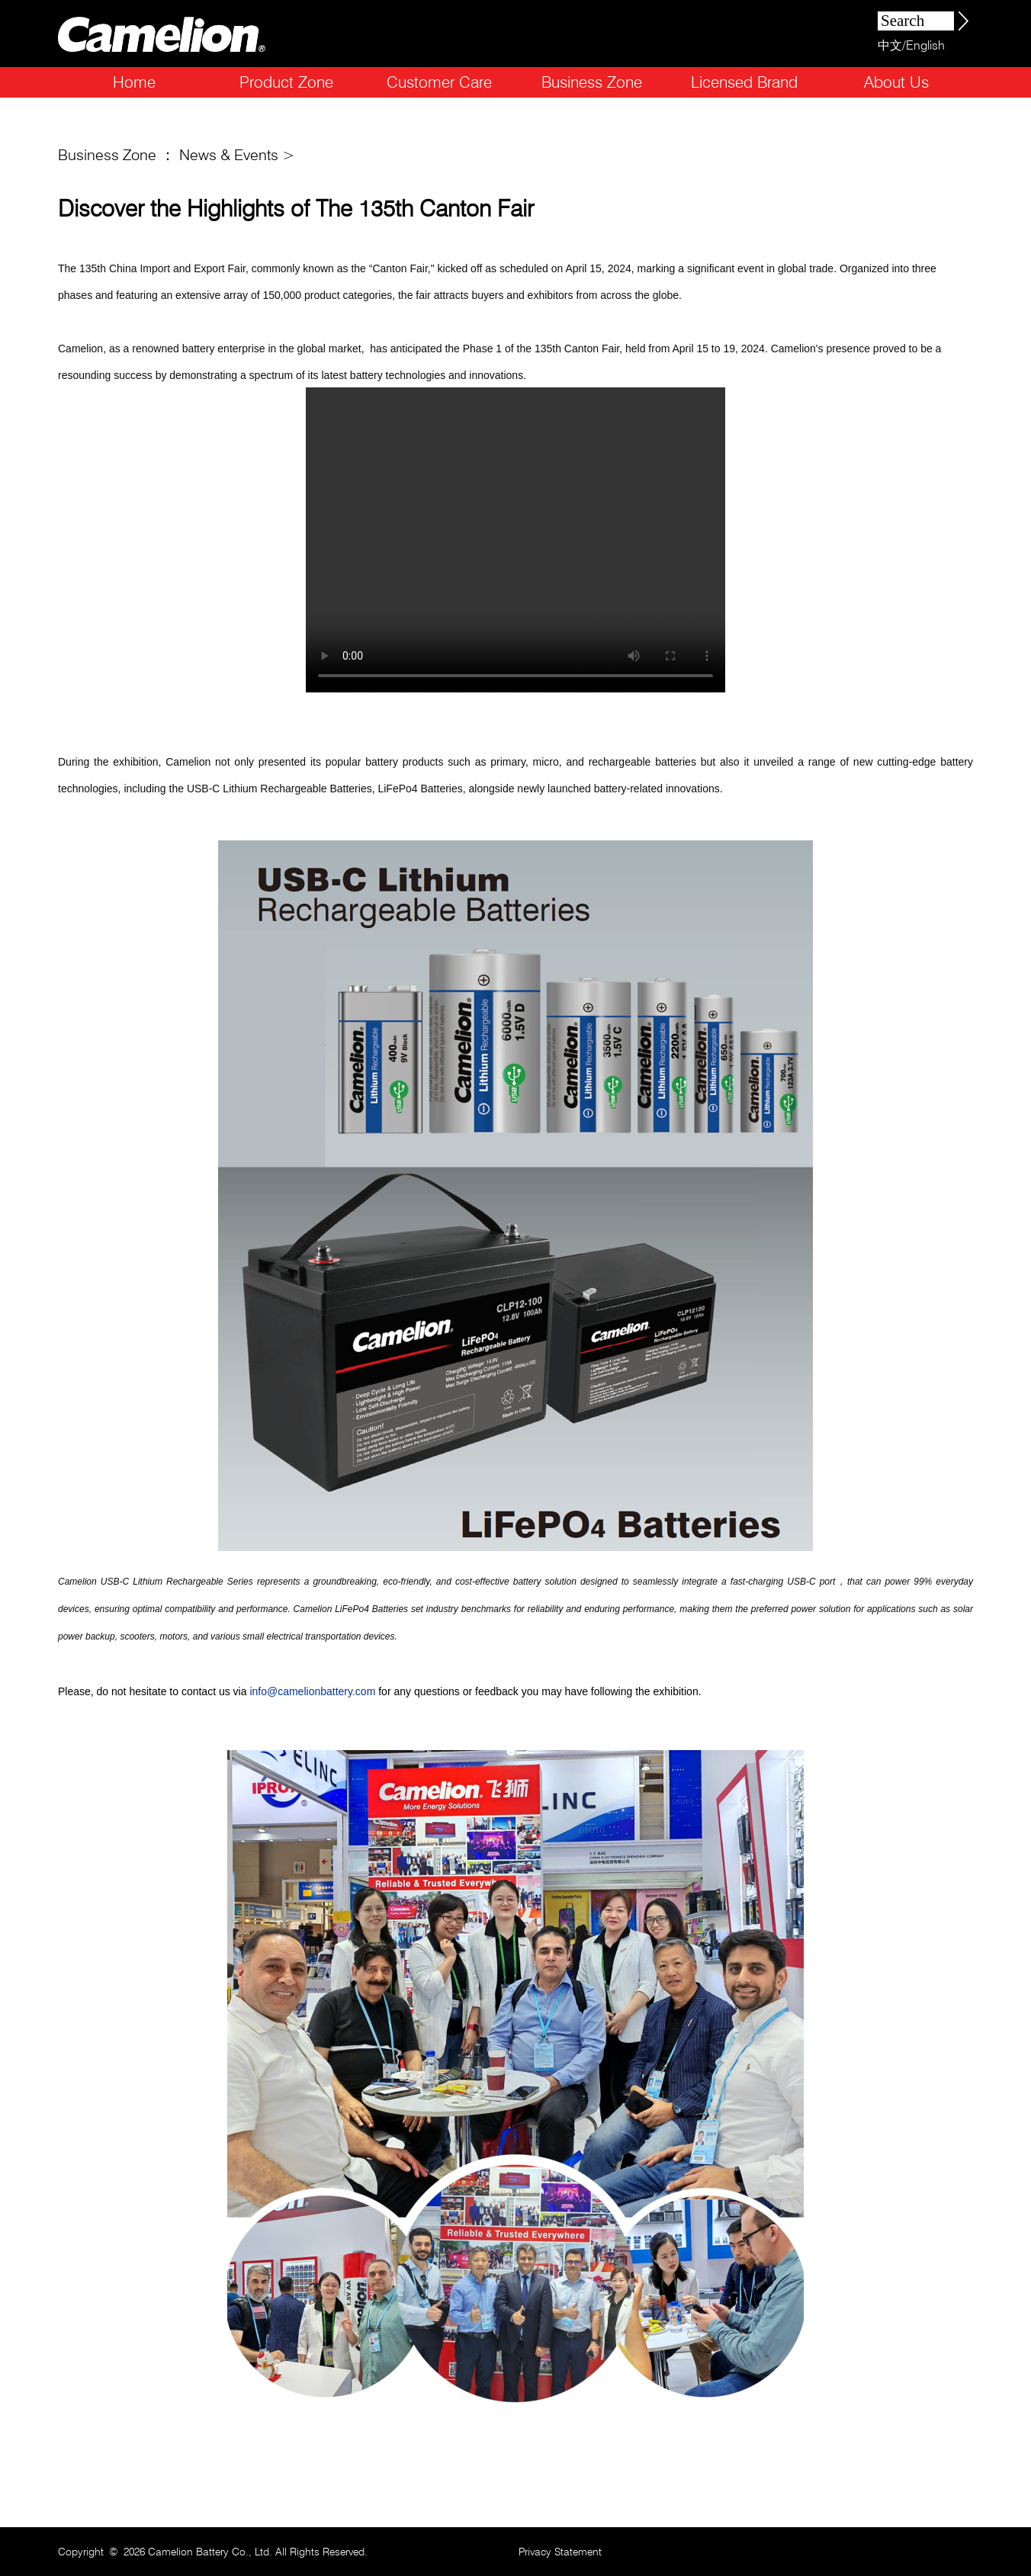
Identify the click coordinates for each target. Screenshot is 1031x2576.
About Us (896, 82)
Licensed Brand (744, 82)
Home (134, 82)
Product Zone (286, 82)
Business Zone (591, 82)
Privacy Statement (560, 2551)
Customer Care (439, 82)
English (925, 45)
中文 (890, 45)
